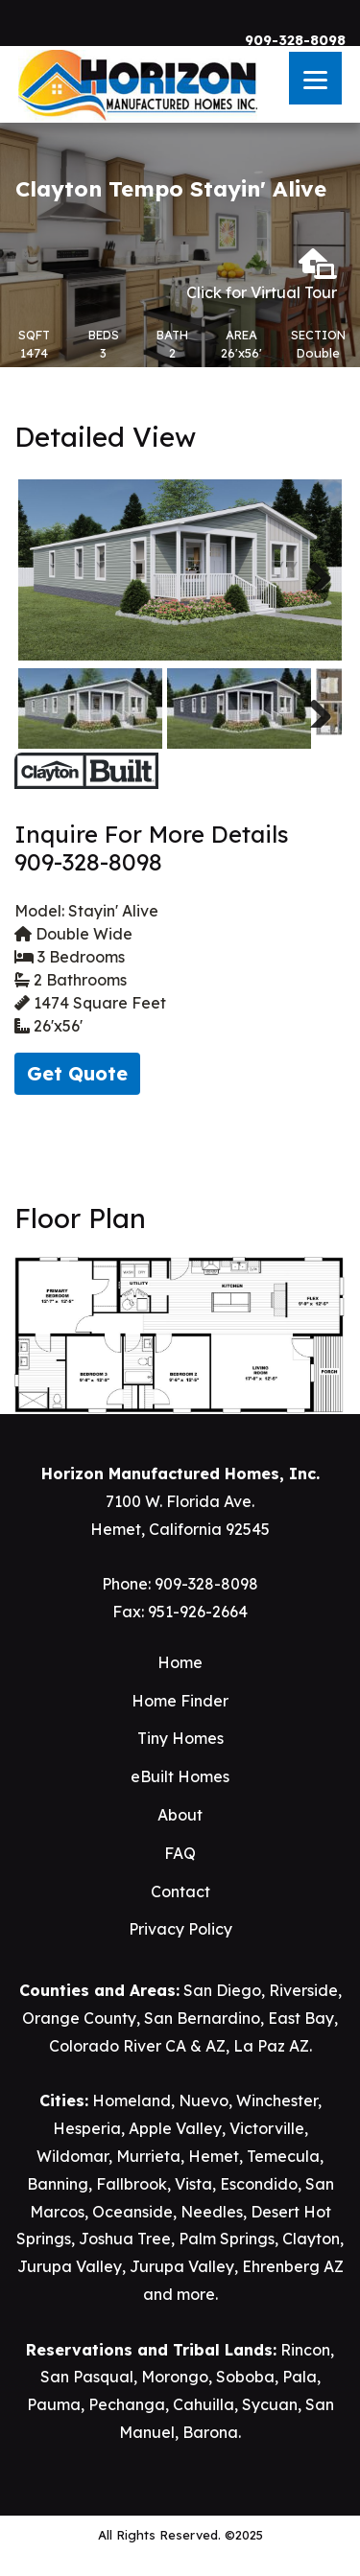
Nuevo (203, 2100)
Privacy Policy (180, 1928)
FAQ (180, 1853)
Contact (180, 1891)
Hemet (213, 2156)
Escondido (259, 2183)
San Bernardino (202, 2018)
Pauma (54, 2404)
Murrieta (148, 2156)
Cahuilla (203, 2404)
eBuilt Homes (180, 1776)
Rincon (305, 2349)
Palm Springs (227, 2238)
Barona (210, 2432)
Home (180, 1662)
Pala (299, 2376)
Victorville (266, 2128)
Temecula (283, 2156)
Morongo (174, 2376)
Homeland (131, 2100)
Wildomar (72, 2156)
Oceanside (132, 2211)
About (180, 1814)
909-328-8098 (295, 40)
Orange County (79, 2018)
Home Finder (180, 1700)
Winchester (277, 2100)
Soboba (245, 2376)
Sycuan (270, 2404)
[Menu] (315, 78)
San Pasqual (86, 2376)
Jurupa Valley (69, 2266)
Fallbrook (131, 2183)
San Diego (222, 1990)
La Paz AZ (271, 2045)
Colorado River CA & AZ (137, 2045)
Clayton (311, 2238)
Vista (193, 2183)
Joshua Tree (125, 2238)
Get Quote (77, 1073)
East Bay (301, 2018)
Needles (211, 2211)
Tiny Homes (180, 1738)
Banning (57, 2183)
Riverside (303, 1990)
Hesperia (87, 2128)
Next (313, 570)
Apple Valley (175, 2128)
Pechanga (126, 2404)
